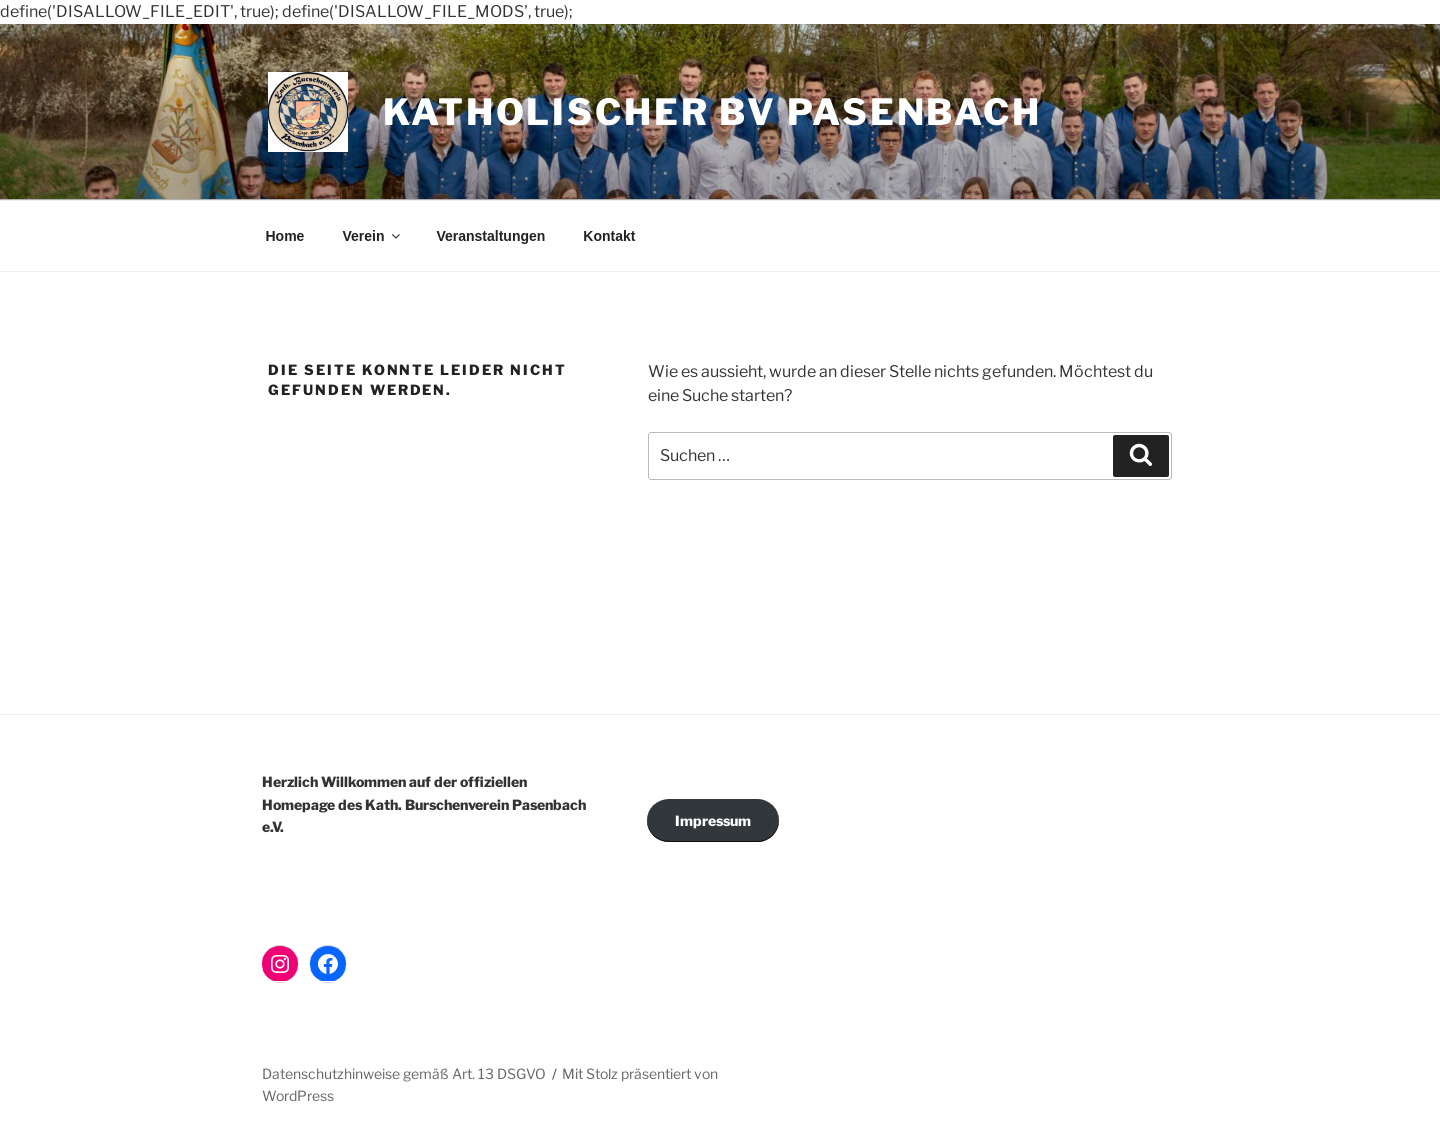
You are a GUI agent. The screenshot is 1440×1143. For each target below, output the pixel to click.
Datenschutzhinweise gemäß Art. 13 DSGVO (404, 1073)
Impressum (713, 820)
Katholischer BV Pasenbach (712, 112)
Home (285, 236)
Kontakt (609, 236)
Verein (372, 236)
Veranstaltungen (490, 236)
